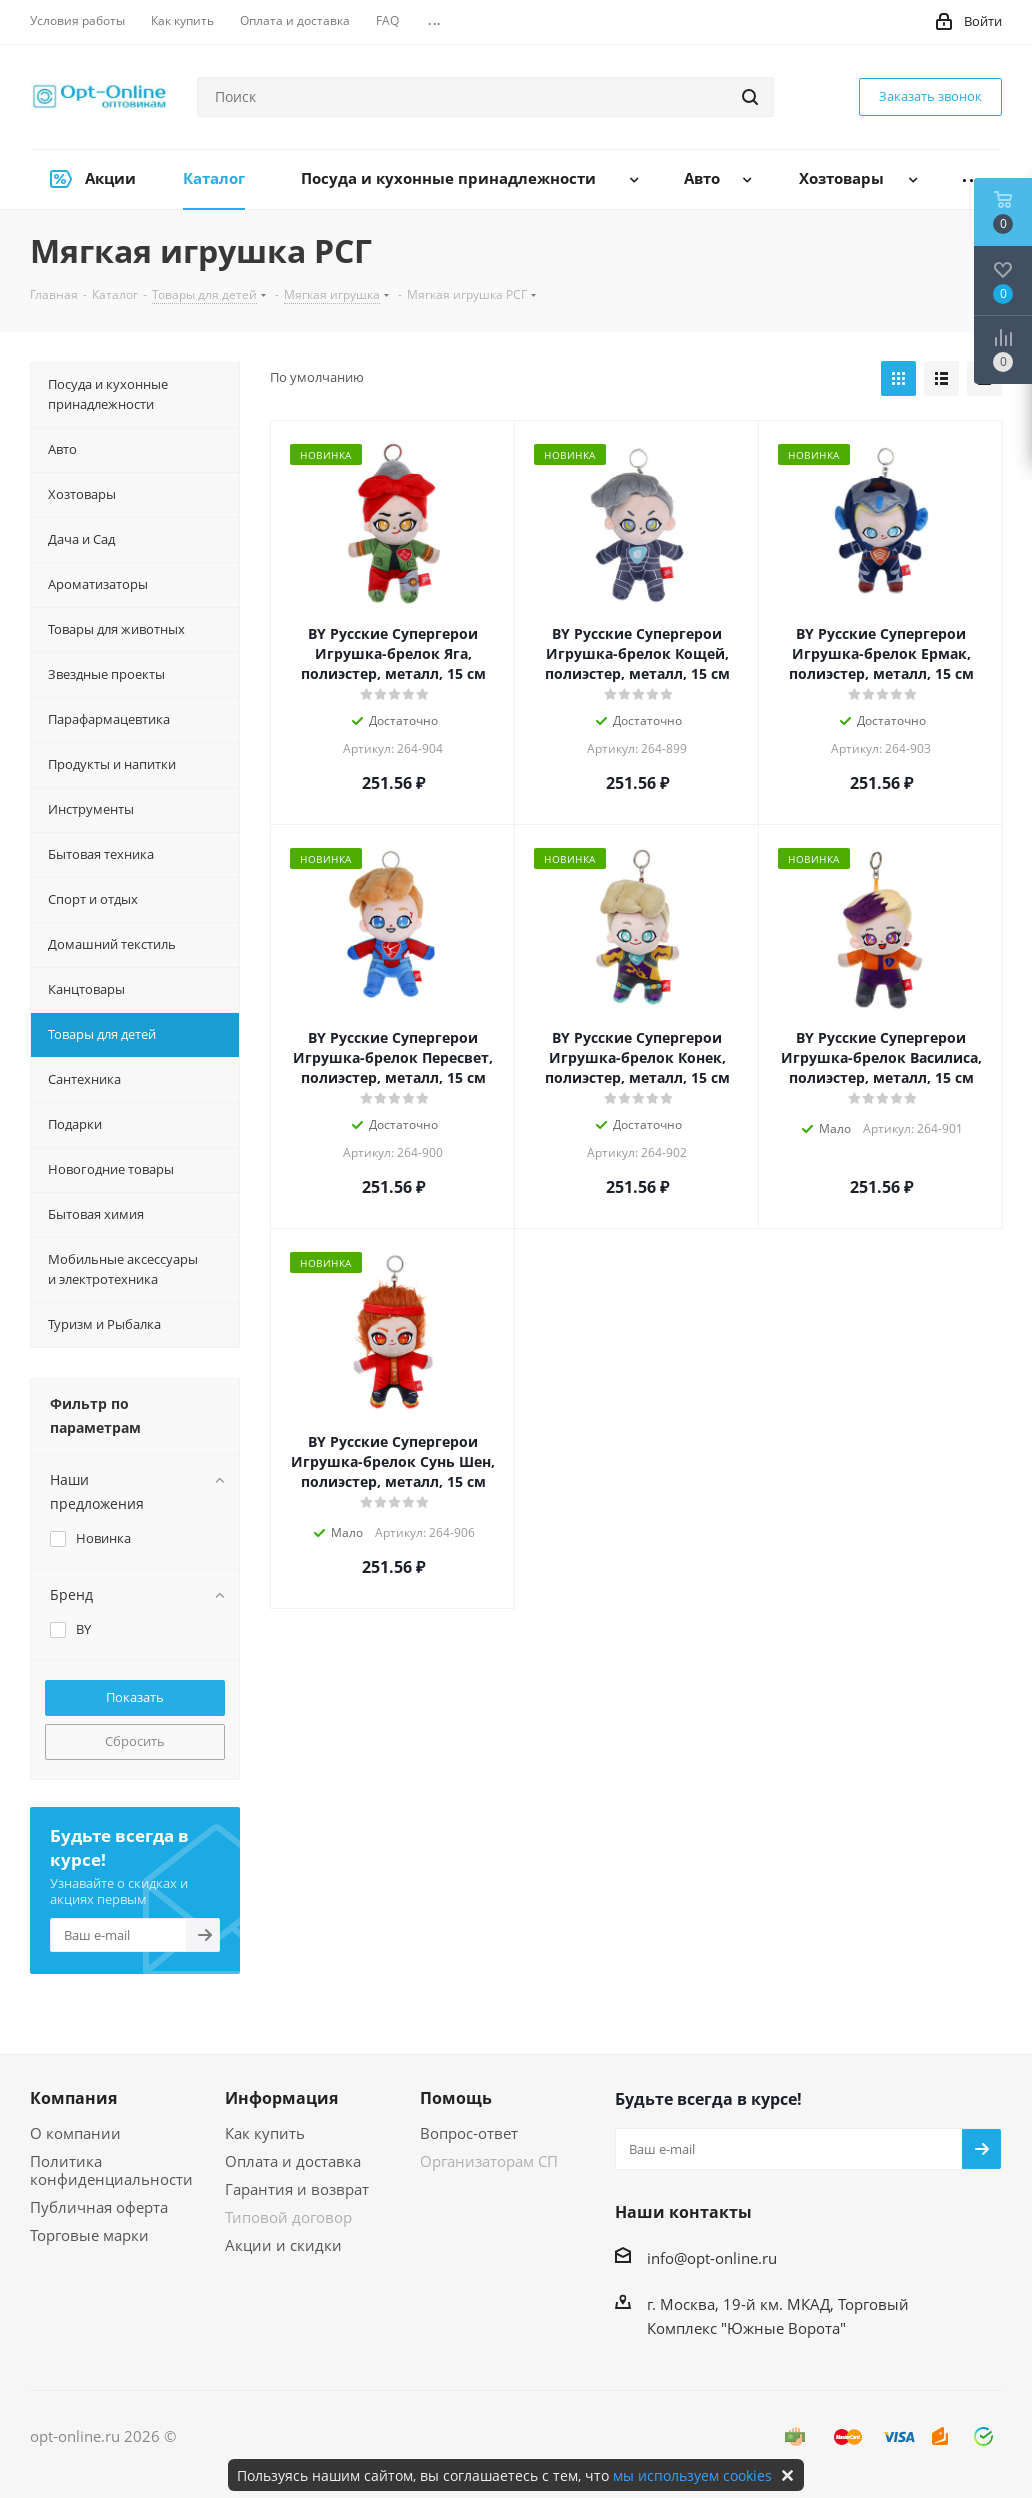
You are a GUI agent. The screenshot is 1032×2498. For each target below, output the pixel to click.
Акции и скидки (283, 2245)
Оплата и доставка (293, 2161)
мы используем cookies (692, 2475)
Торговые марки (89, 2235)
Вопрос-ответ (469, 2133)
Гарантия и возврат (297, 2189)
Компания (73, 2098)
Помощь (456, 2098)
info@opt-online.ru (712, 2258)
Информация (281, 2098)
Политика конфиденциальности (111, 2170)
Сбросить (135, 1741)
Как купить (265, 2133)
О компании (75, 2133)
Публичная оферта (99, 2207)
